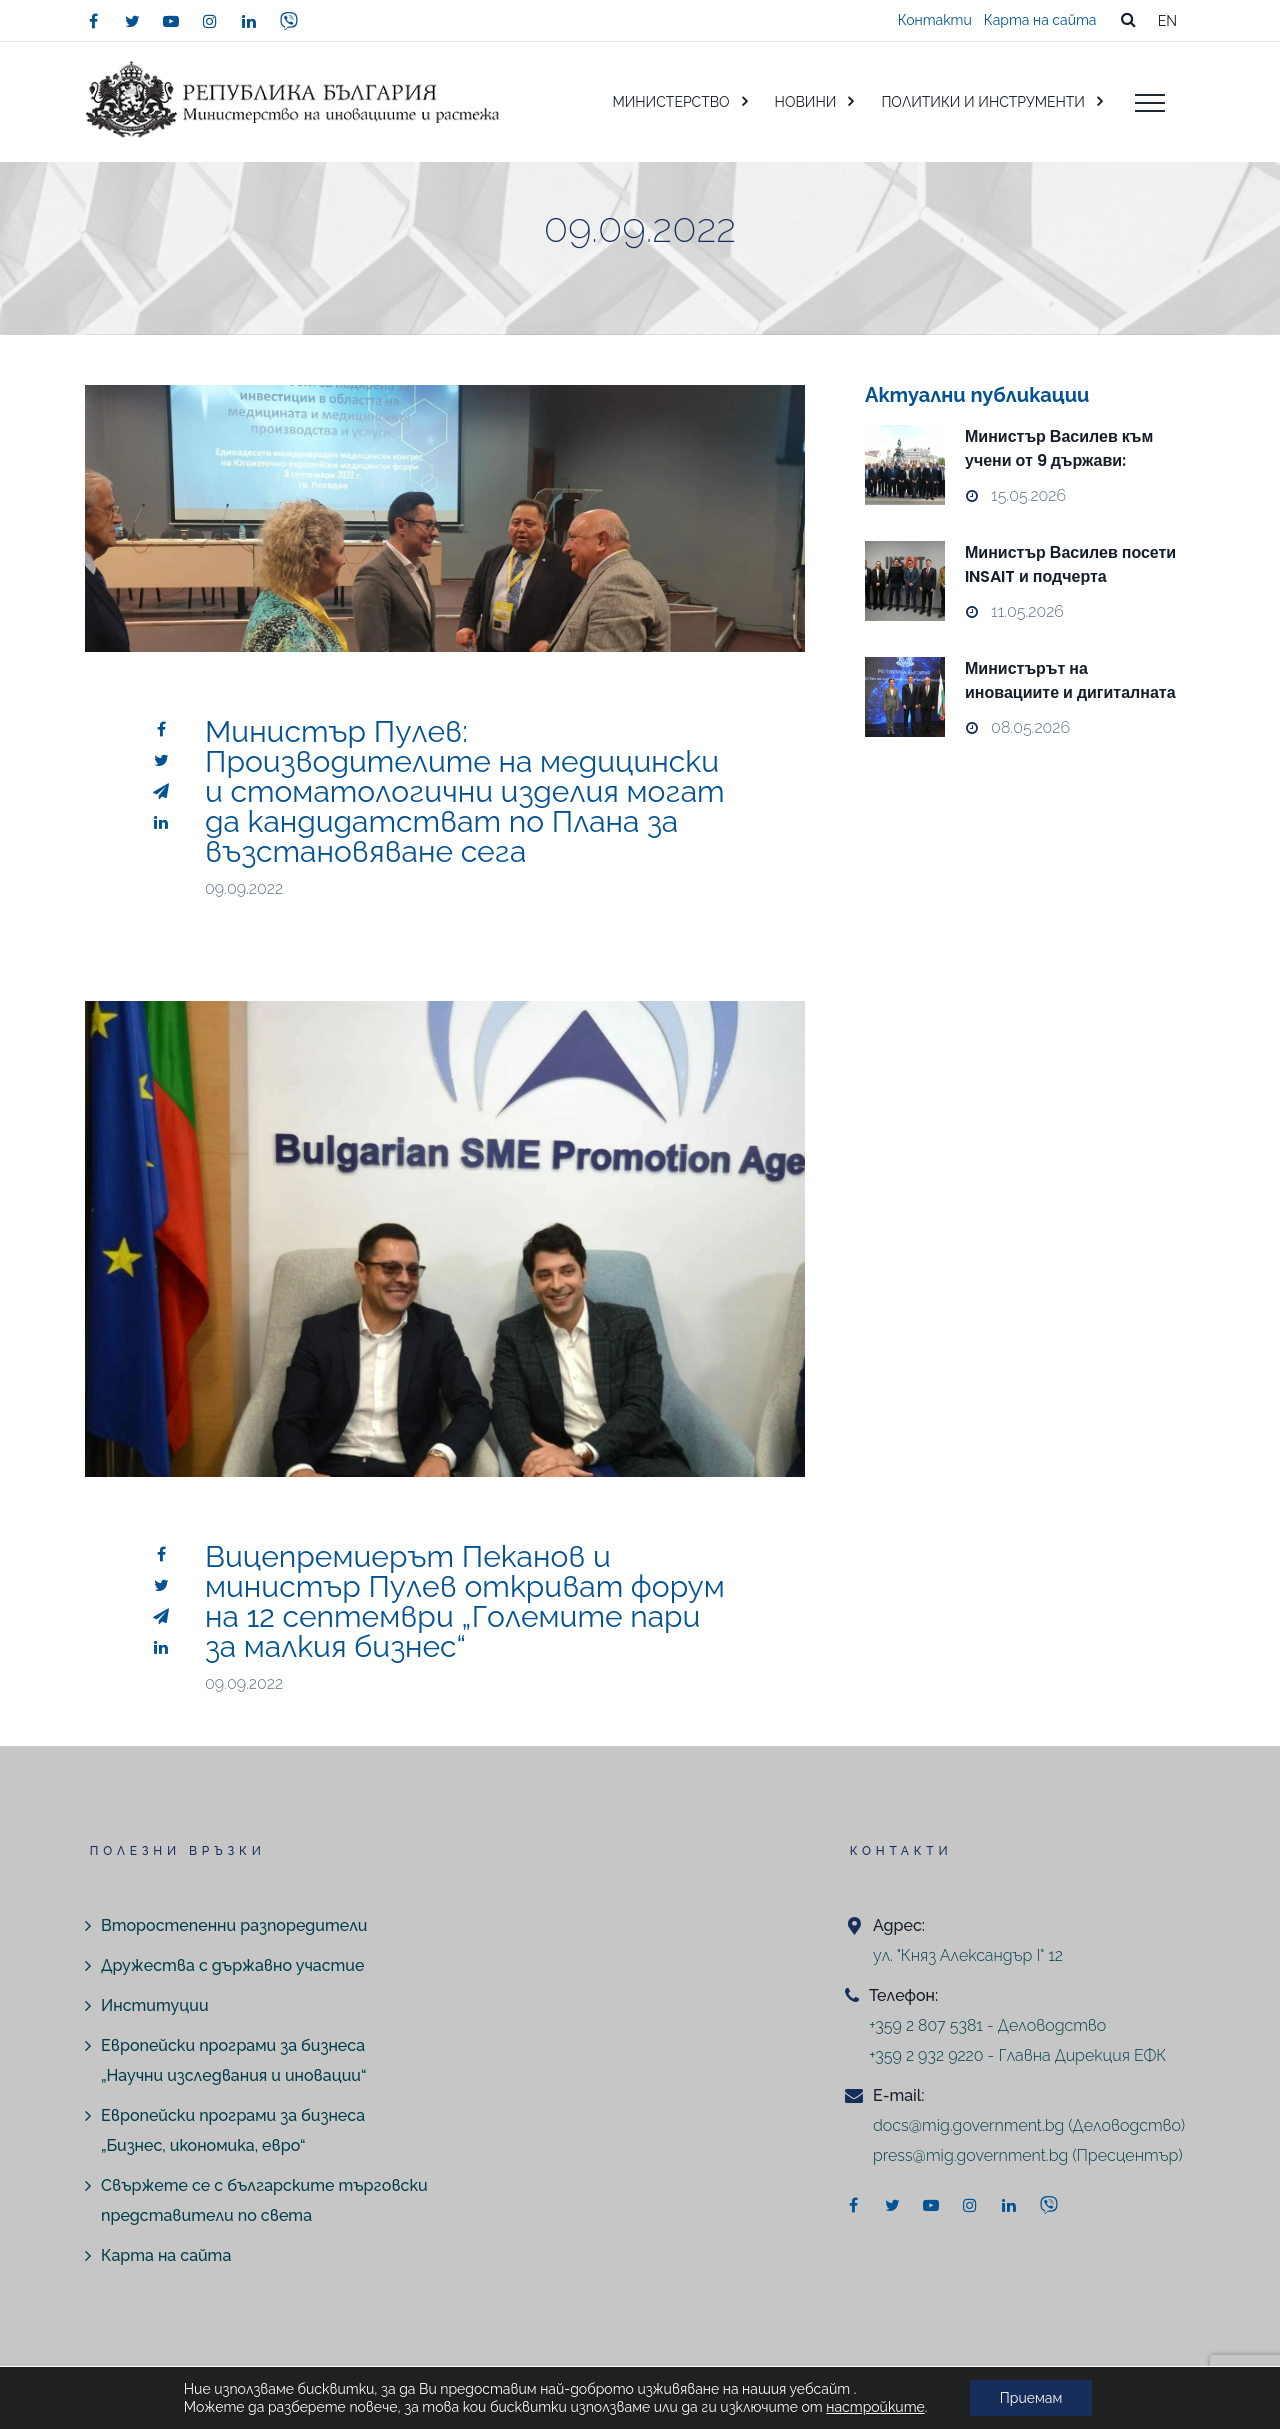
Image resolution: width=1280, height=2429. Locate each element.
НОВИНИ (806, 102)
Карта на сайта (1040, 20)
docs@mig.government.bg (968, 2125)
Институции (155, 2005)
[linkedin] (249, 21)
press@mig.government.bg (970, 2155)
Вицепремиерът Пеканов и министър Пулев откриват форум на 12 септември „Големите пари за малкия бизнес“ (465, 1601)
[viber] (289, 21)
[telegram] (161, 791)
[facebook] (93, 21)
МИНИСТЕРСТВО (670, 102)
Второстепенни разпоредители (234, 1925)
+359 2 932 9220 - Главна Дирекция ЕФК (1017, 2055)
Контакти (935, 20)
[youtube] (171, 21)
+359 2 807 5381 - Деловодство (987, 2025)
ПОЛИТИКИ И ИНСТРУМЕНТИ (983, 102)
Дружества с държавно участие (232, 1965)
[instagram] (210, 21)
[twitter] (132, 21)
